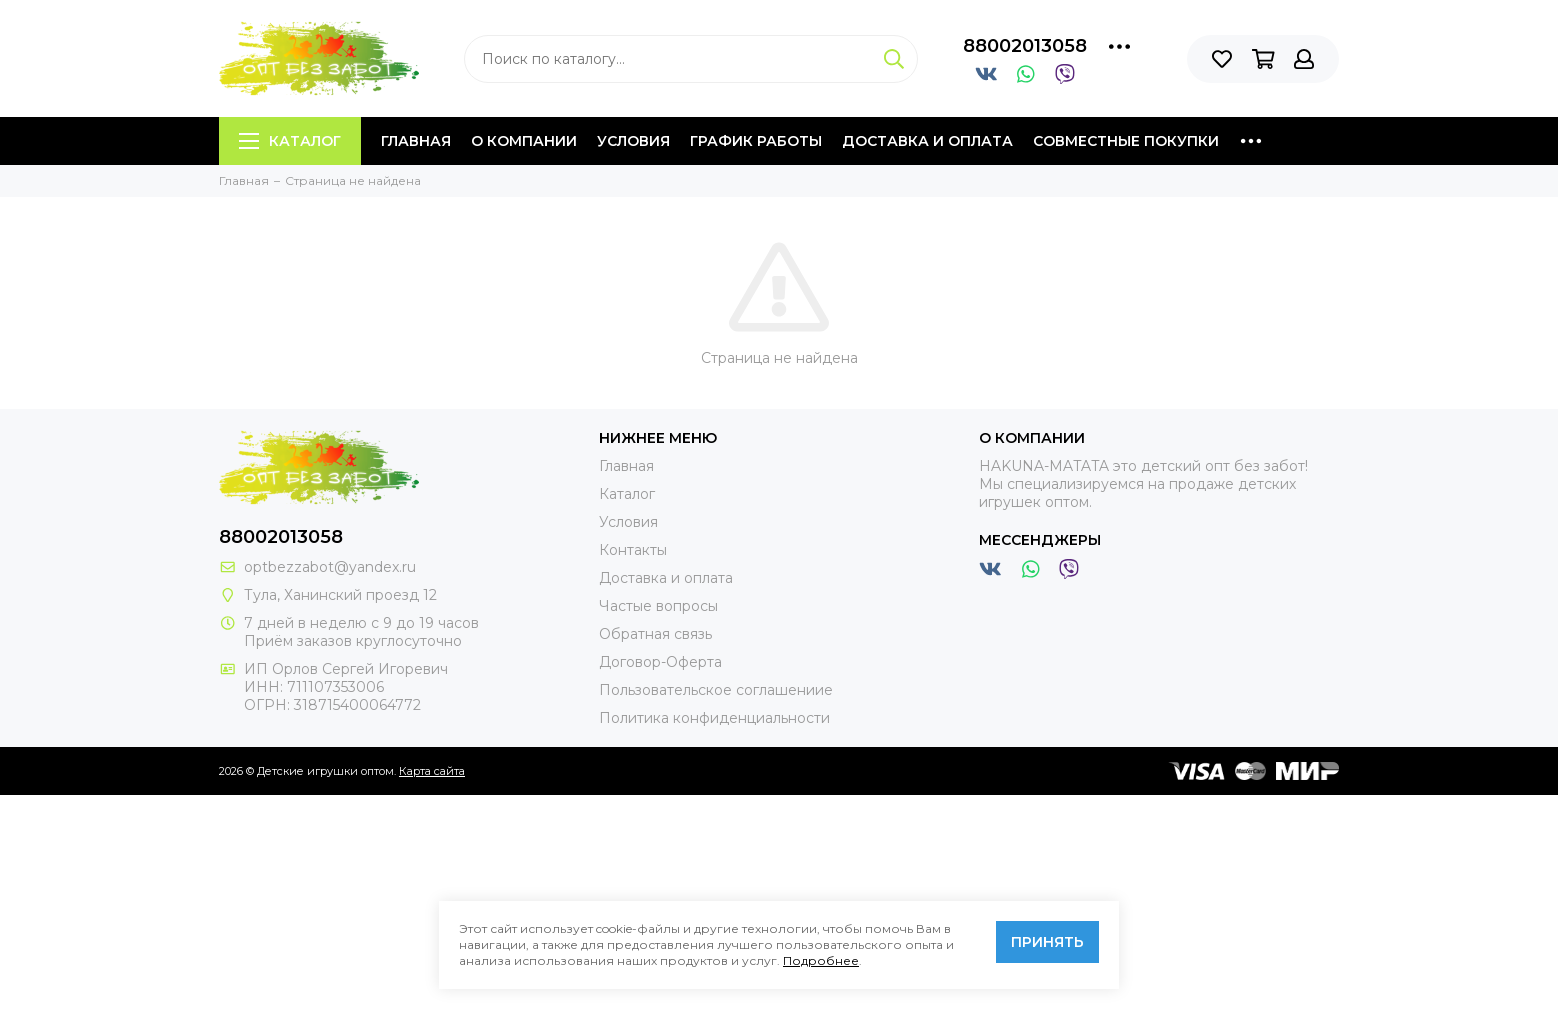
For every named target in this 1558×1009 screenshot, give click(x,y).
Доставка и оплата (927, 141)
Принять (1047, 942)
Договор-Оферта (660, 662)
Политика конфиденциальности (714, 718)
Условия (633, 141)
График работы (756, 141)
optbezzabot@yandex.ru (330, 567)
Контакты (633, 550)
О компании (524, 141)
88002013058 (1025, 46)
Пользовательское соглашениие (716, 690)
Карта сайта (432, 771)
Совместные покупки (1126, 141)
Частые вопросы (658, 606)
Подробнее (821, 960)
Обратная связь (655, 634)
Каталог (290, 141)
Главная (416, 141)
